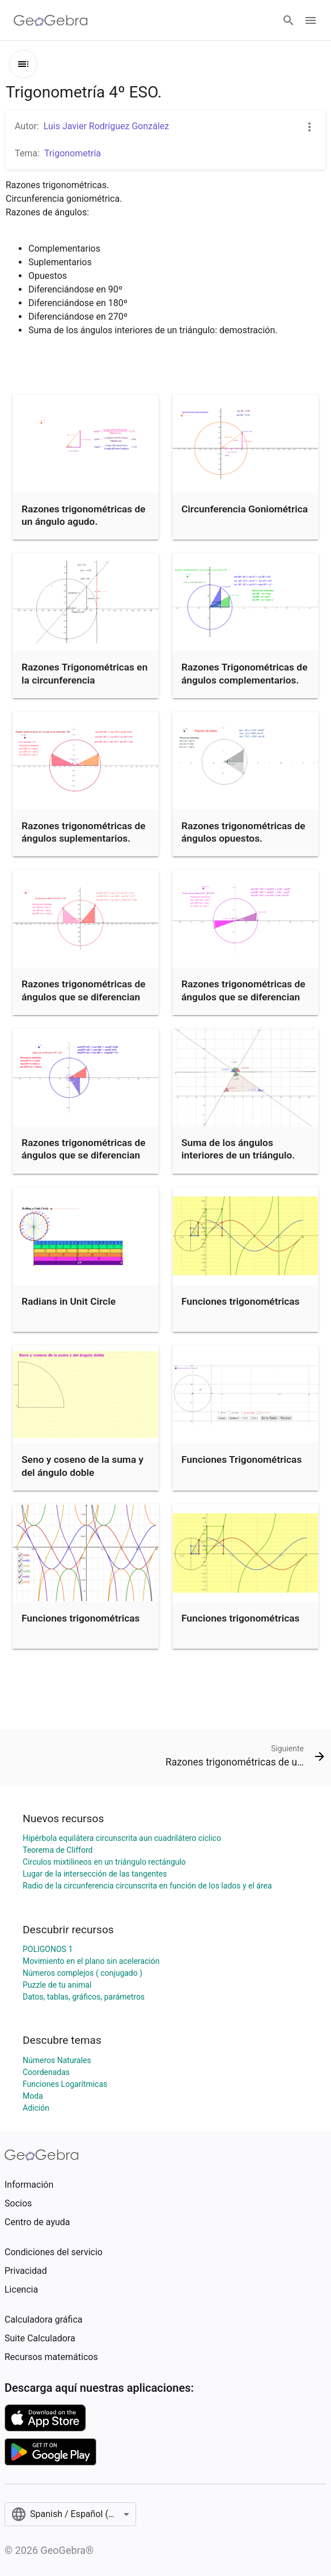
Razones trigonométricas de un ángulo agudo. (84, 515)
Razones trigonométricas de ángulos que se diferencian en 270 (84, 1155)
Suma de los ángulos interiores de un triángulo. (238, 1149)
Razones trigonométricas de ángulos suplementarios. (84, 832)
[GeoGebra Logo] (51, 20)
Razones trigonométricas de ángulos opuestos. (243, 832)
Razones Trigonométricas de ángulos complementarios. (244, 673)
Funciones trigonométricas (240, 1301)
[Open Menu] (310, 20)
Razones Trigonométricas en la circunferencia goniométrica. (84, 679)
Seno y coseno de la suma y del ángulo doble (82, 1466)
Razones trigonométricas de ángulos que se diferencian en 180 (243, 996)
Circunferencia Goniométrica (244, 509)
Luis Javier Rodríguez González (106, 126)
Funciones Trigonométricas (241, 1459)
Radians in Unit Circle (69, 1301)
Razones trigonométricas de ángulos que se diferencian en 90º (84, 996)
